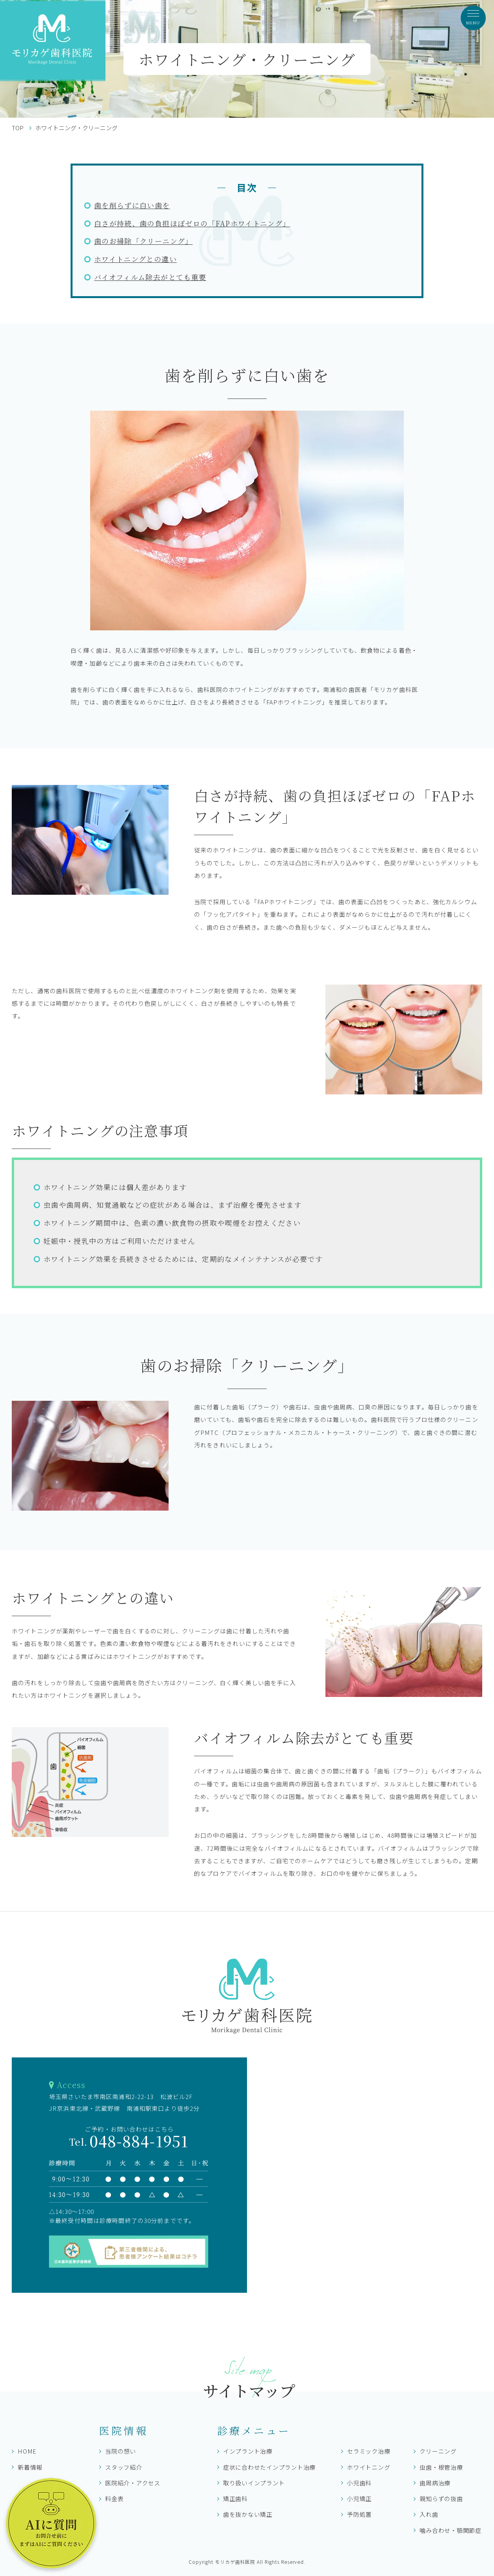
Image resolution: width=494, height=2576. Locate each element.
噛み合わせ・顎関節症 (450, 2530)
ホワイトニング (368, 2467)
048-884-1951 (129, 2141)
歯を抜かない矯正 (247, 2514)
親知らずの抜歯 (441, 2498)
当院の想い (120, 2451)
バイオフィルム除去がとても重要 (150, 277)
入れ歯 (429, 2514)
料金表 (114, 2498)
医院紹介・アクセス (132, 2483)
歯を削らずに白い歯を (132, 205)
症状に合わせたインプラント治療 (269, 2467)
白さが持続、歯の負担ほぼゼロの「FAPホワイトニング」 (192, 223)
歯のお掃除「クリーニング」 (143, 241)
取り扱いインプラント (254, 2483)
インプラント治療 (247, 2451)
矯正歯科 (235, 2498)
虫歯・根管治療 (441, 2467)
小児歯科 (359, 2483)
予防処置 (359, 2514)
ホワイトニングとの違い (135, 259)
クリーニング (438, 2451)
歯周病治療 (435, 2483)
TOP (18, 128)
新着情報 (30, 2467)
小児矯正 (359, 2498)
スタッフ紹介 (123, 2467)
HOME (27, 2451)
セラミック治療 (368, 2451)
